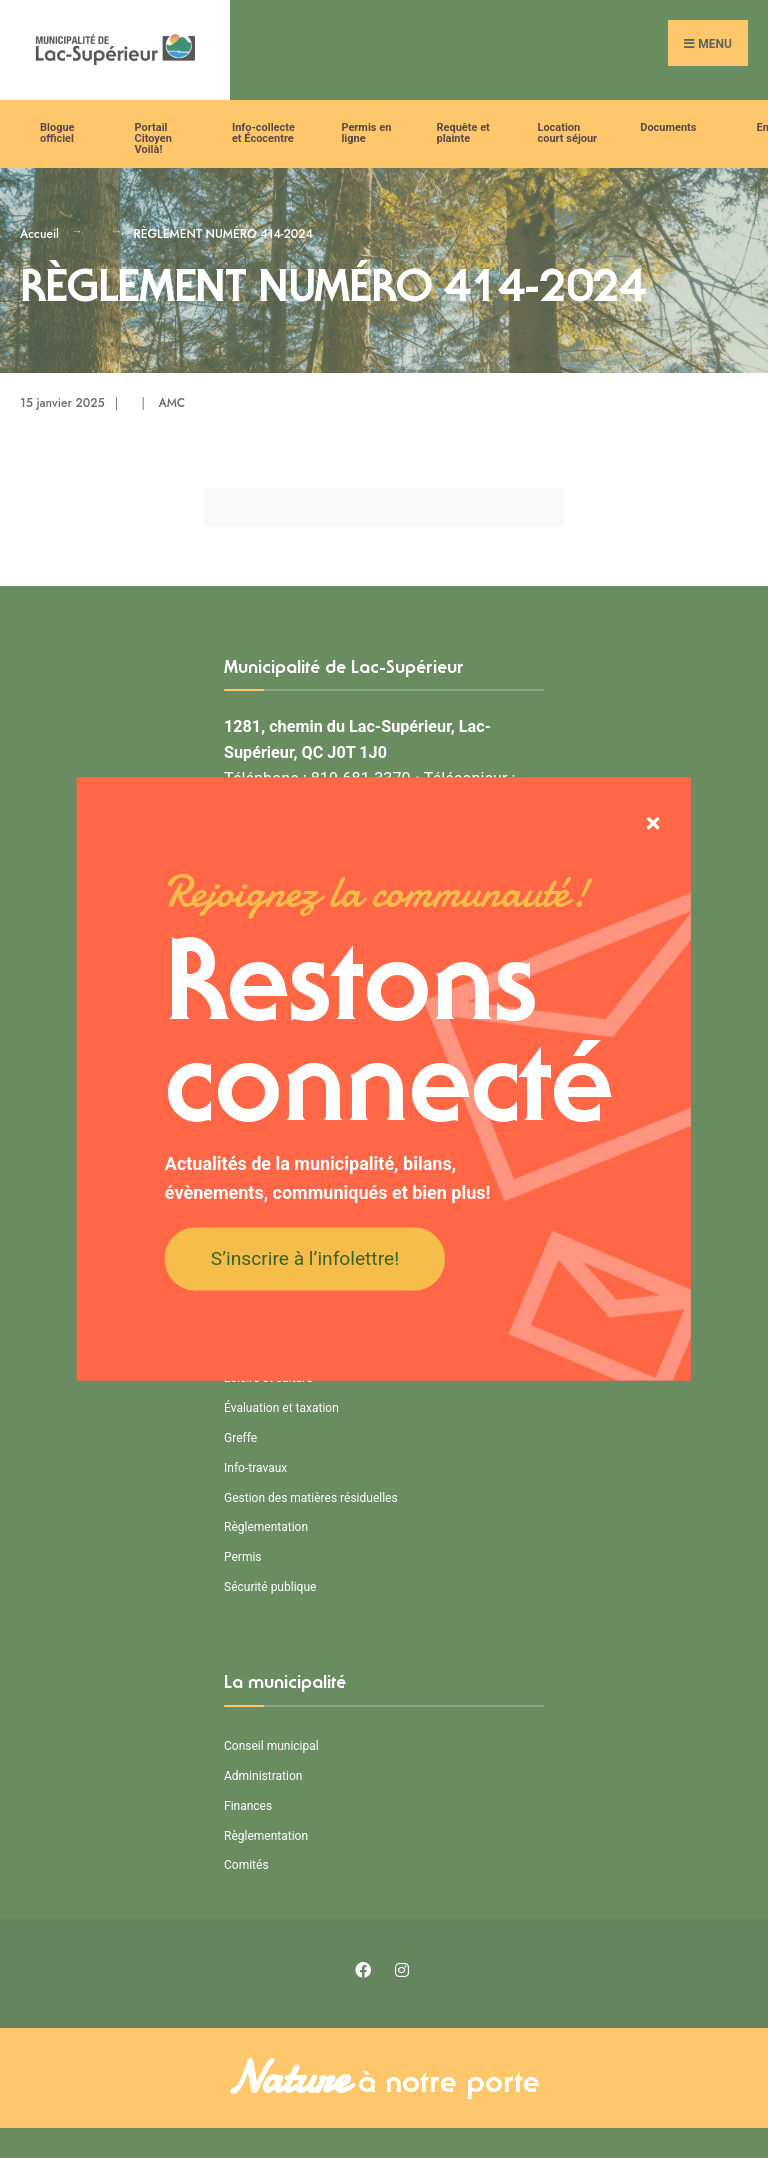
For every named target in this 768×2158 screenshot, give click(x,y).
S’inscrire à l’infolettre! (305, 1257)
